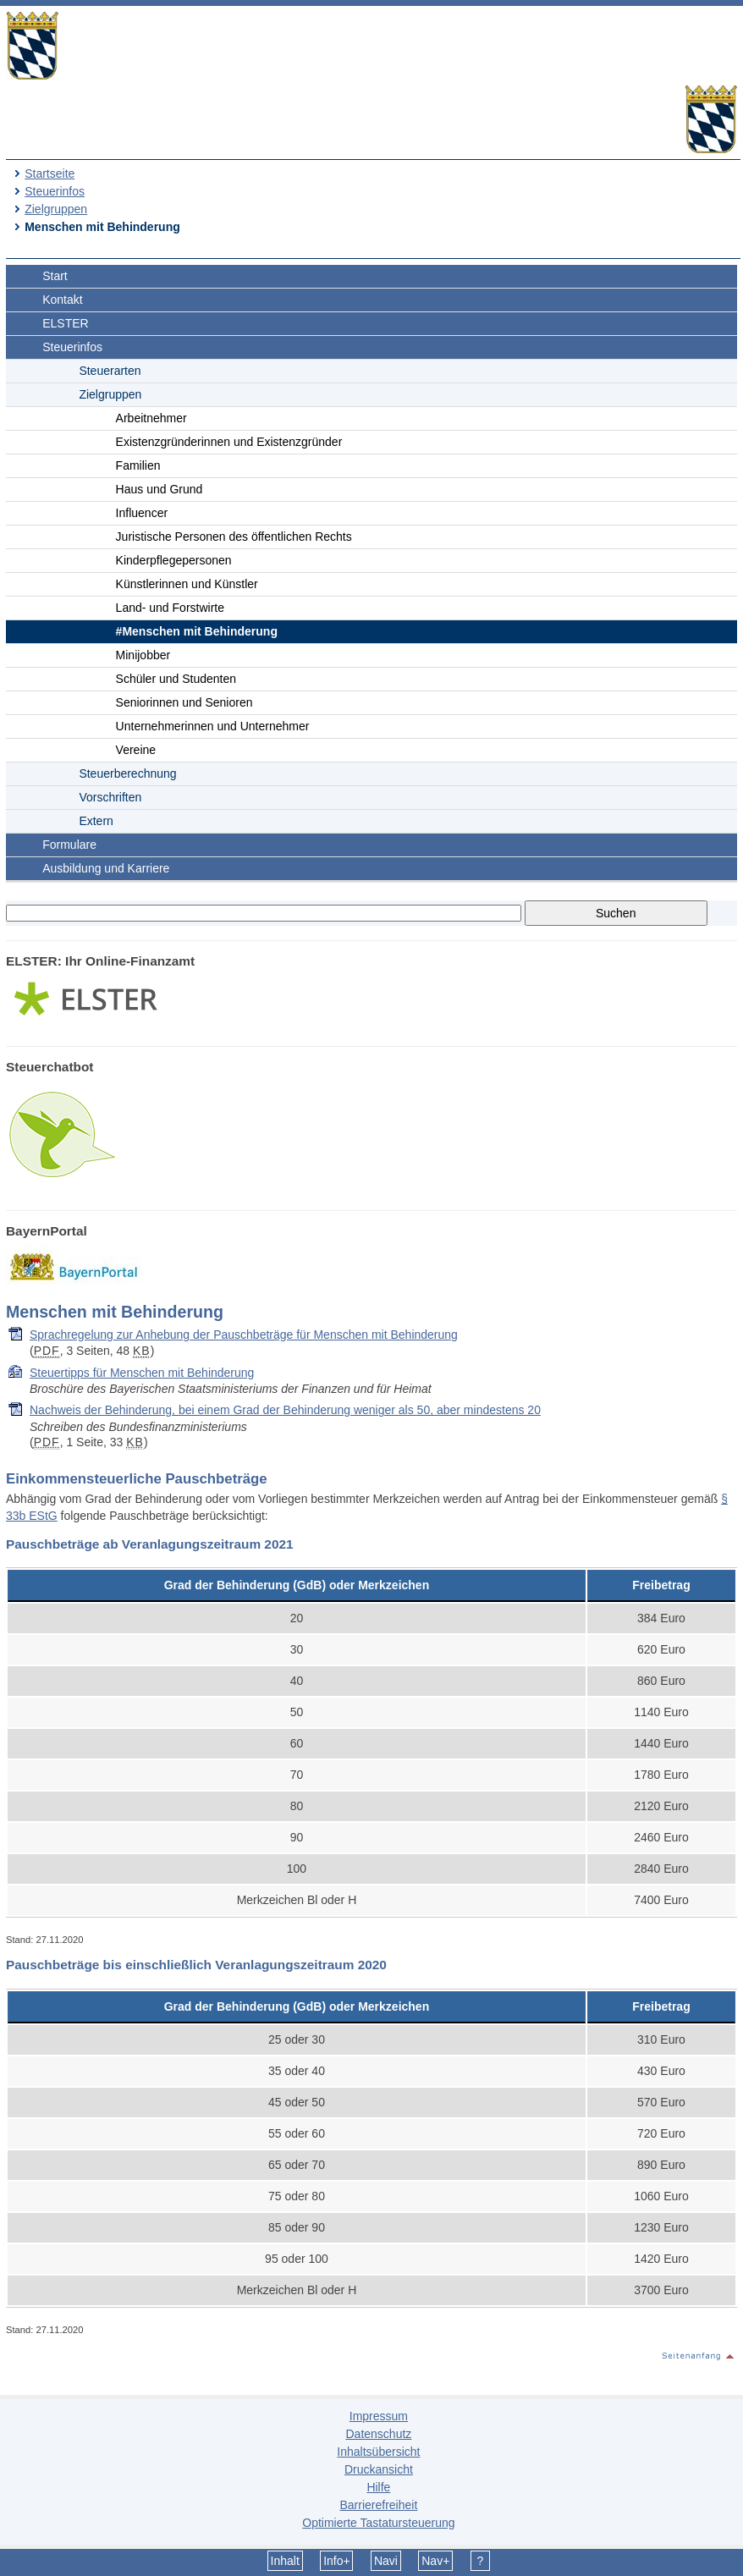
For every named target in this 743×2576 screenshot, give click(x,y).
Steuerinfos (55, 191)
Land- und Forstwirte (170, 607)
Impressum (378, 2416)
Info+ (336, 2561)
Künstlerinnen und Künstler (187, 584)
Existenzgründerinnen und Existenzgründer (229, 442)
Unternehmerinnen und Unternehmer (213, 726)
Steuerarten (109, 370)
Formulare (69, 844)
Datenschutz (378, 2434)
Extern (96, 821)
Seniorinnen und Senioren (184, 702)
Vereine (136, 750)
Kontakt (62, 299)
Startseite (49, 173)
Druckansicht (378, 2469)
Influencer (142, 513)
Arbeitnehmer (151, 418)
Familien (138, 465)
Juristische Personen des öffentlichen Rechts (234, 536)
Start (55, 276)
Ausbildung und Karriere (105, 868)
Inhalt (285, 2561)
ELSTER (65, 323)
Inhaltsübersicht (378, 2451)
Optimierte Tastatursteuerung (378, 2522)
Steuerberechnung (127, 773)
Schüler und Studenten (176, 678)
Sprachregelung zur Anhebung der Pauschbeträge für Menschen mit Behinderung (244, 1334)
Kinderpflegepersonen (174, 560)
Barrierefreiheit (378, 2505)
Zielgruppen (56, 209)
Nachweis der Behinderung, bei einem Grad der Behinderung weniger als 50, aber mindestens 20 (285, 1410)
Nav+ (435, 2561)
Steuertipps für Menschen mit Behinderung (142, 1372)
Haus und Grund (159, 489)
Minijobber (143, 655)
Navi (386, 2561)
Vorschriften (110, 797)
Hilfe (378, 2487)
